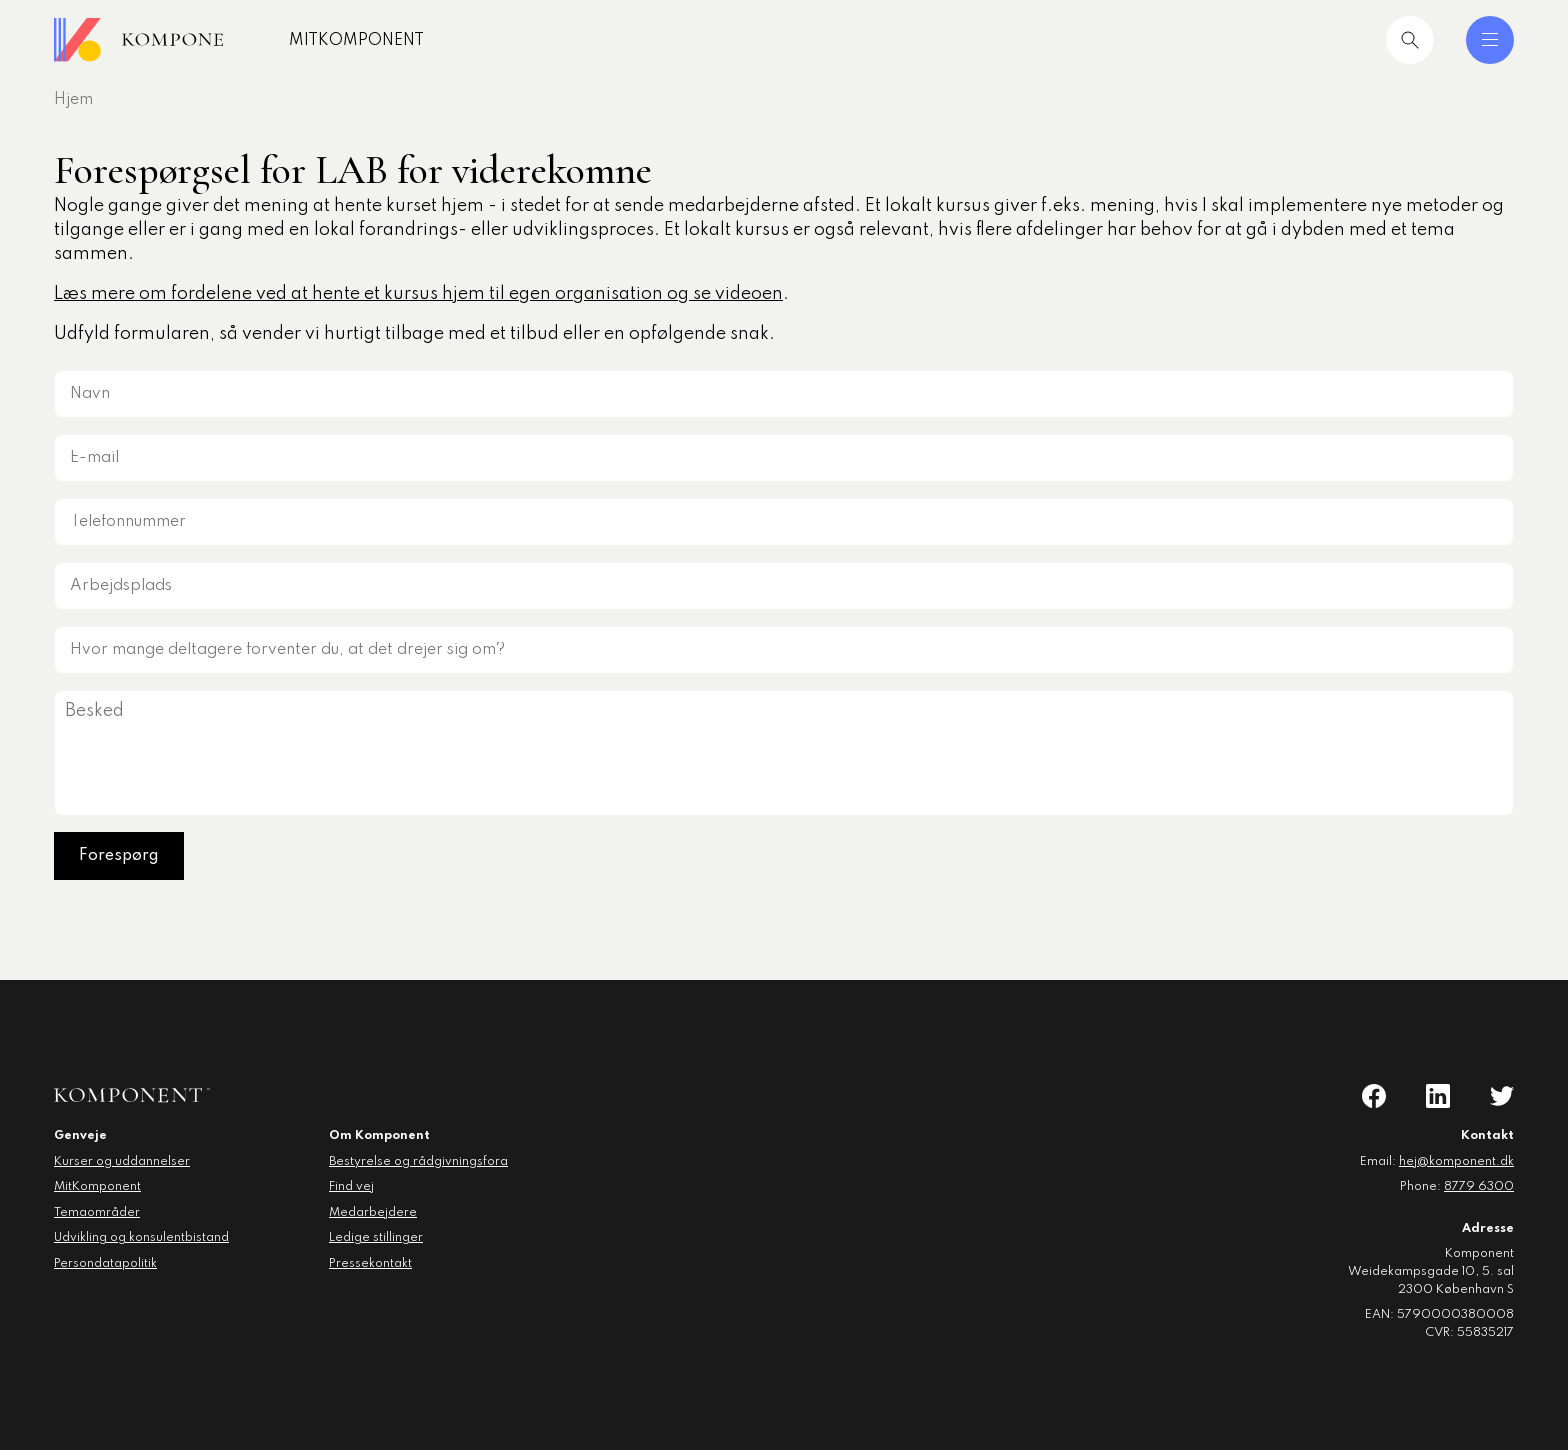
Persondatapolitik (105, 1264)
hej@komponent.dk (1456, 1162)
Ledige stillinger (376, 1238)
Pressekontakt (370, 1264)
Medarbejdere (373, 1213)
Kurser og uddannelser (122, 1162)
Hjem (73, 100)
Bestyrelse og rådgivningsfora (418, 1162)
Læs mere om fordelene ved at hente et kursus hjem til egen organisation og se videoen (418, 294)
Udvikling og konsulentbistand (141, 1238)
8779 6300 (1479, 1187)
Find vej (351, 1187)
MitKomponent (391, 41)
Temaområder (97, 1213)
